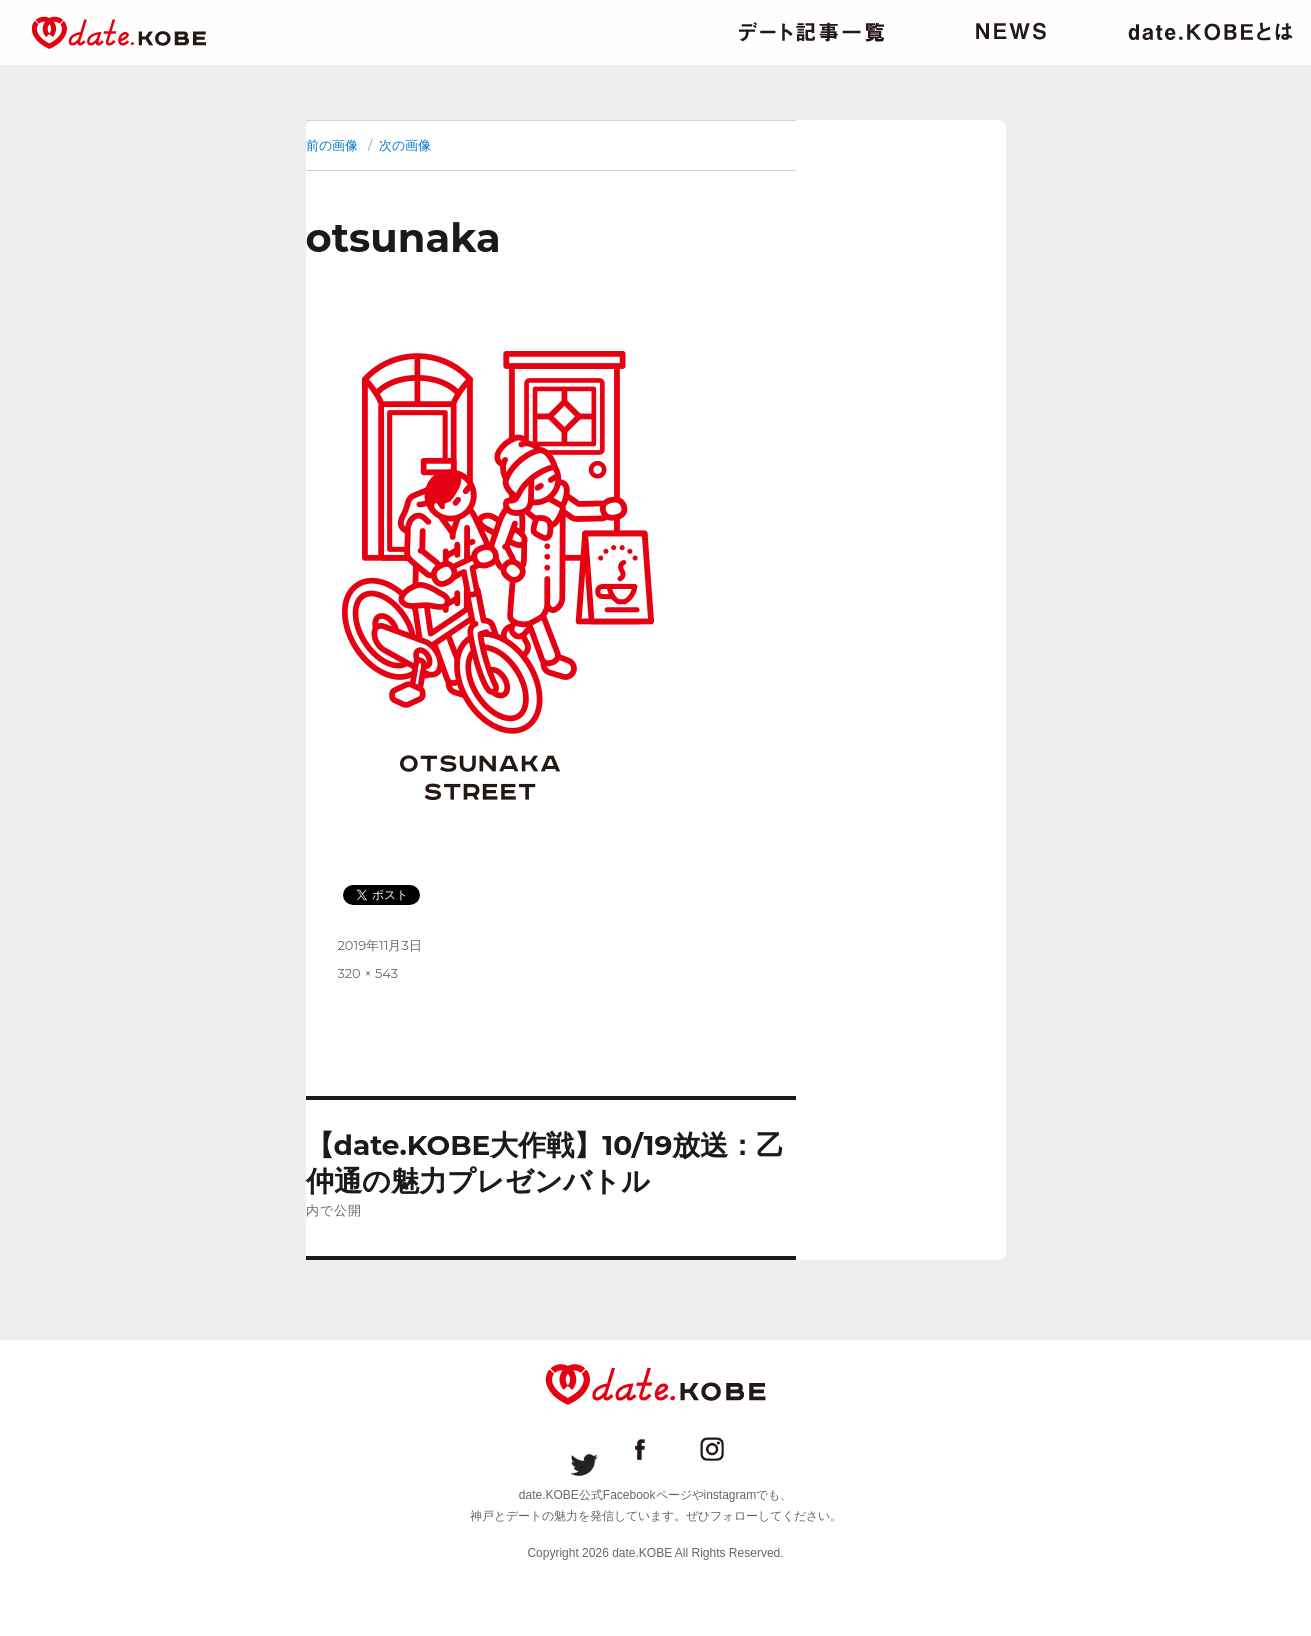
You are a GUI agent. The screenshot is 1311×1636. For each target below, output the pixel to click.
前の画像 (332, 145)
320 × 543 (368, 973)
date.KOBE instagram (728, 1449)
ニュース (1011, 32)
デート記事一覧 (811, 32)
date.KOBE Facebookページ (656, 1449)
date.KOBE (119, 32)
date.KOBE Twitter (584, 1449)
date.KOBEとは (1210, 32)
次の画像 (405, 145)
